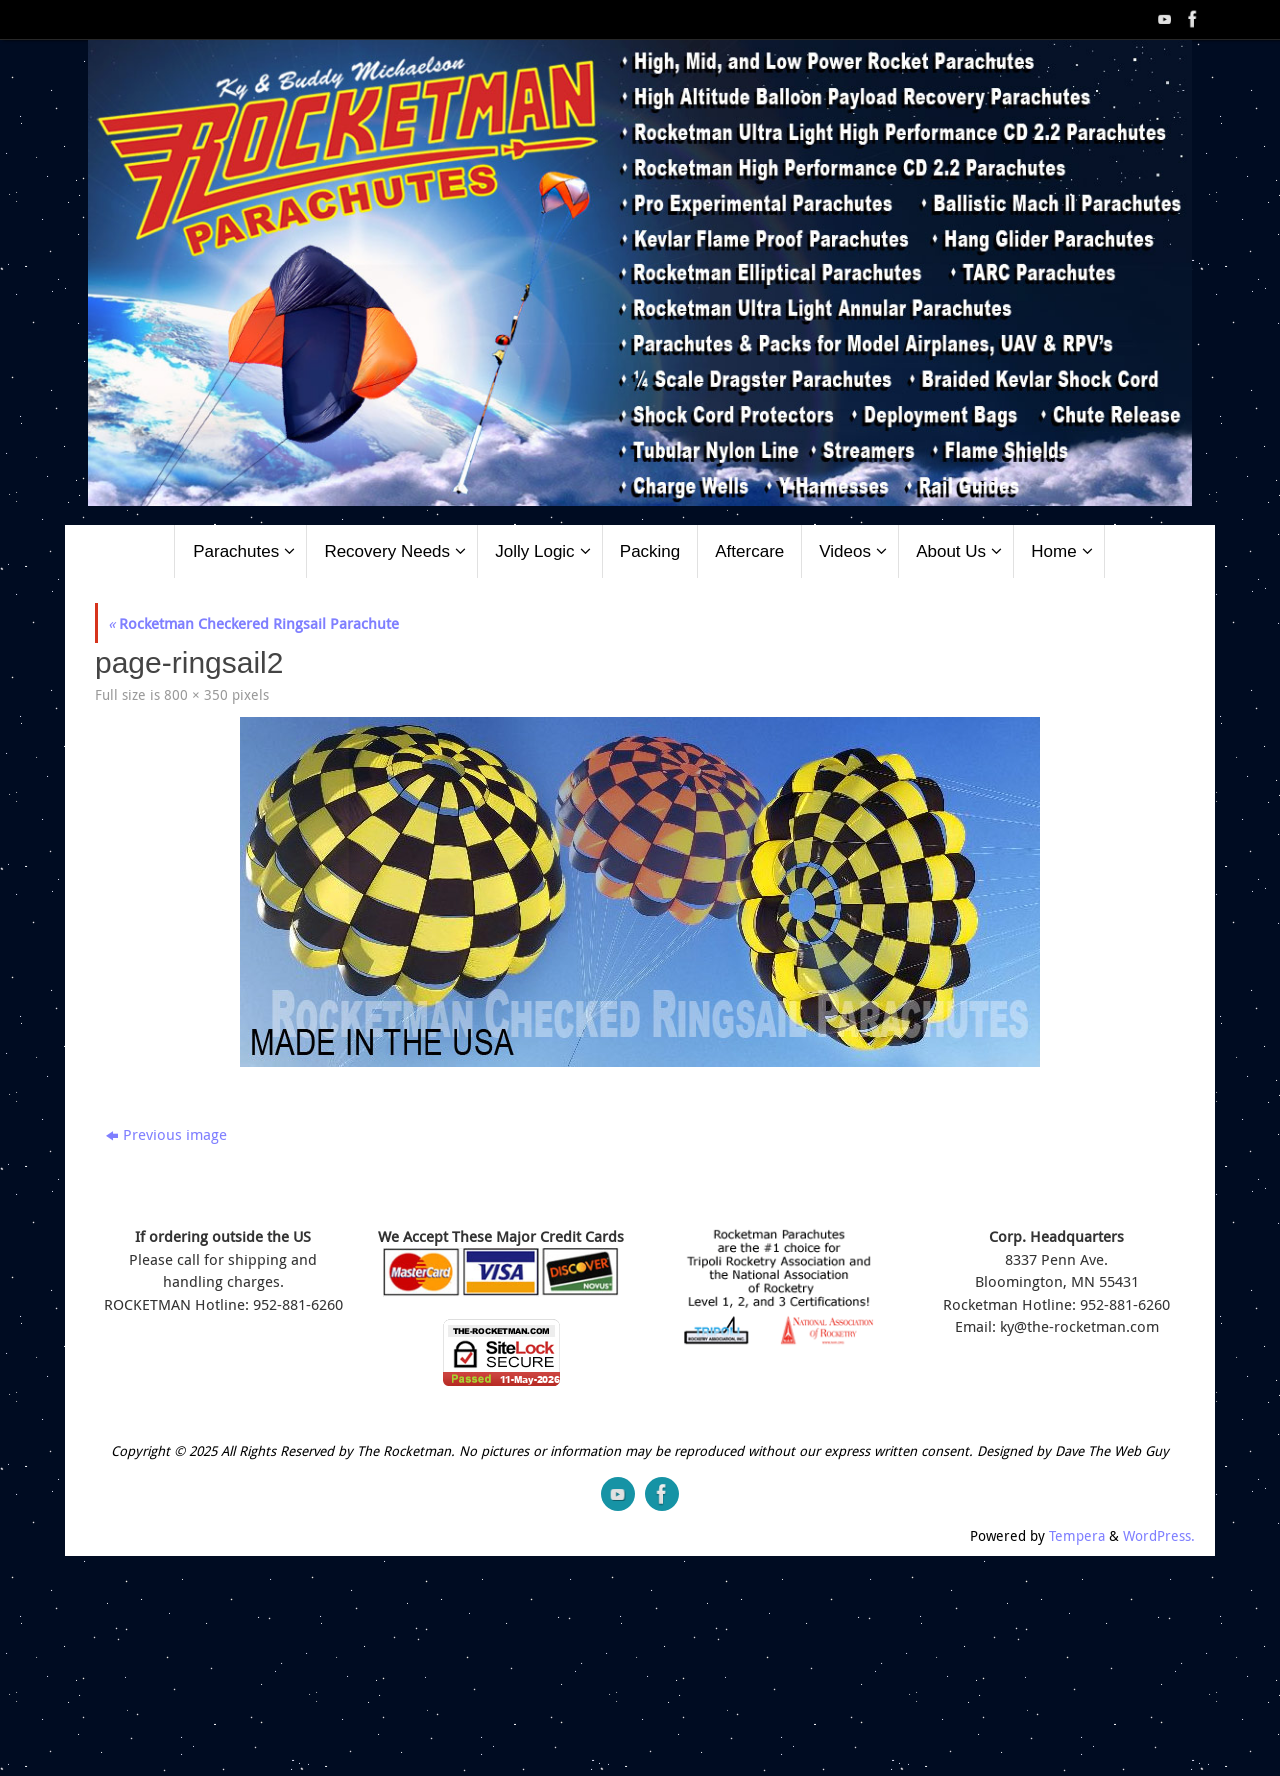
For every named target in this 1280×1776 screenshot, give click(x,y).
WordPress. (1159, 1536)
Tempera (1077, 1536)
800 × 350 (196, 695)
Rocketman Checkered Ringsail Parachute (253, 623)
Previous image (166, 1134)
